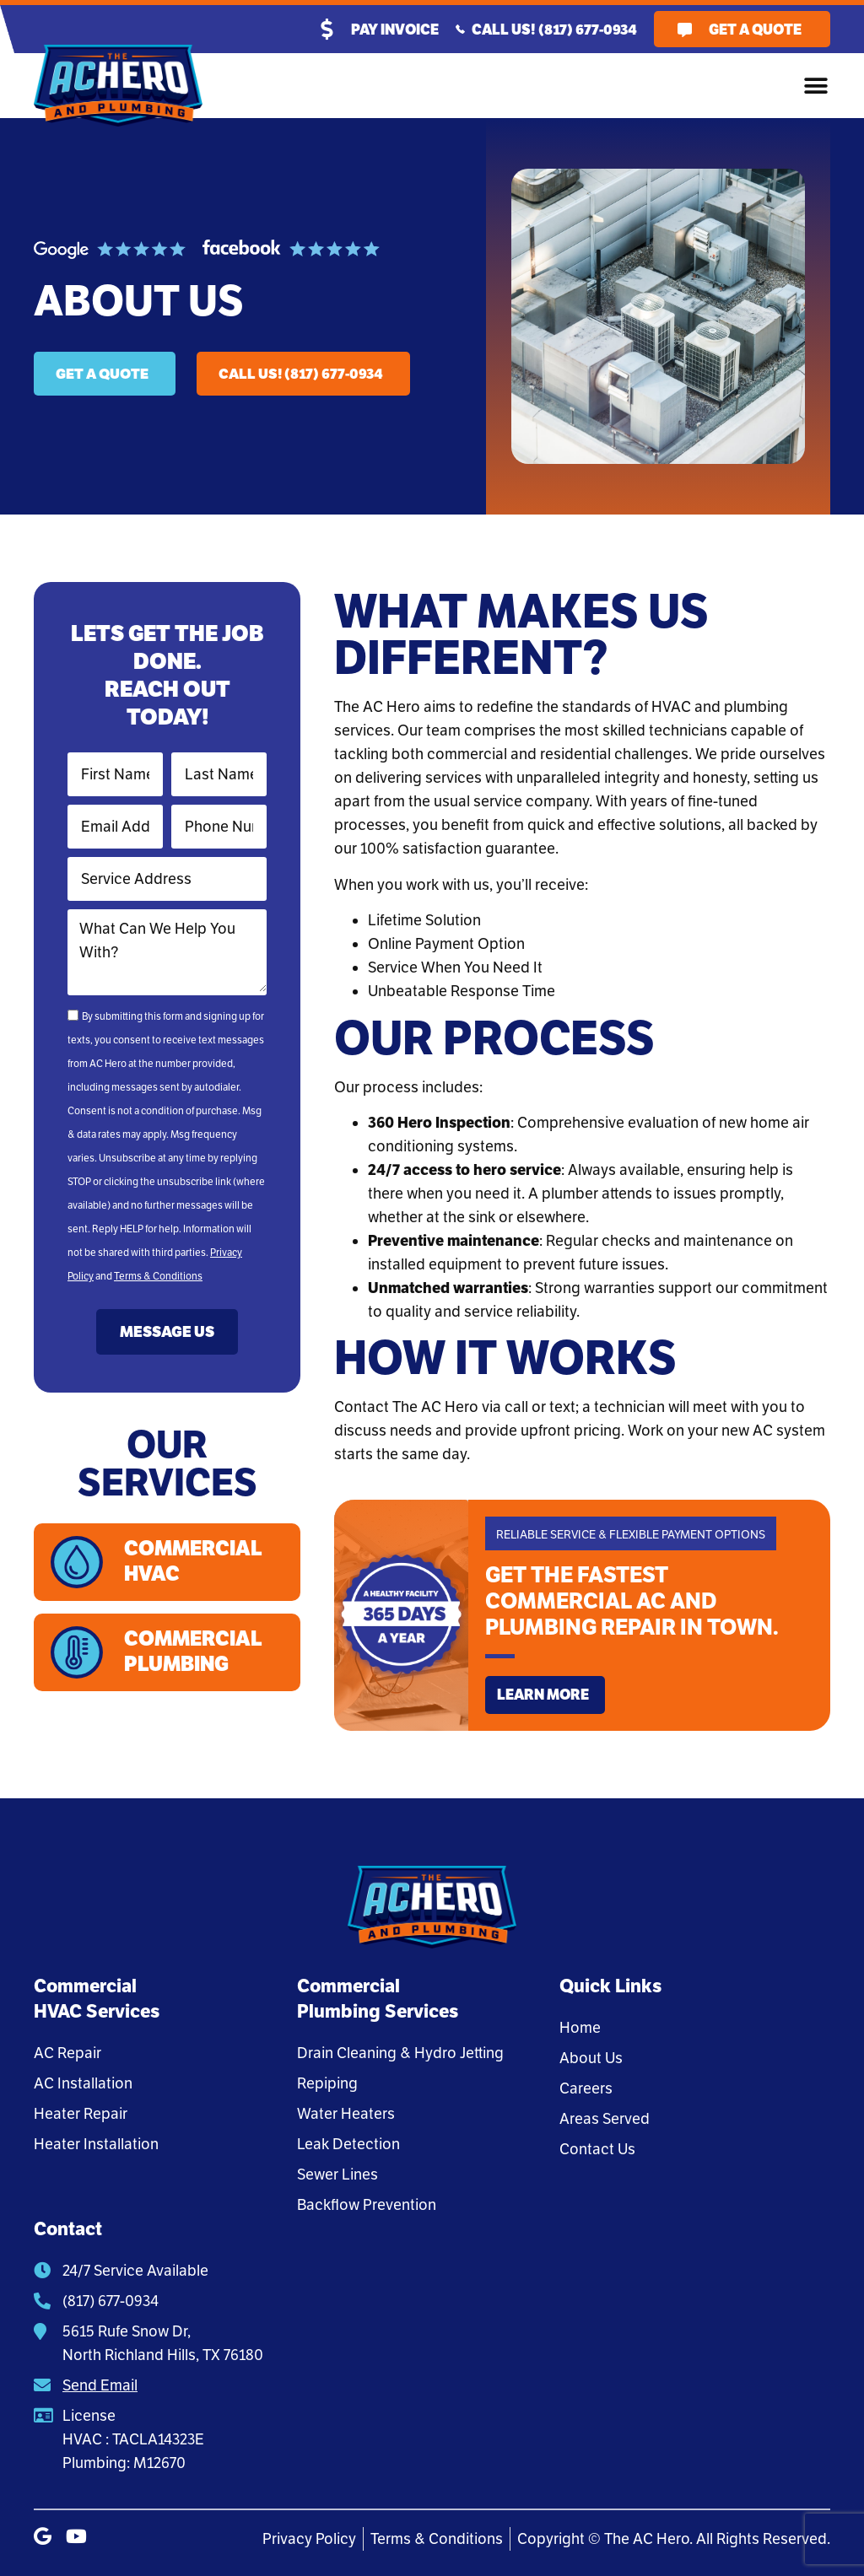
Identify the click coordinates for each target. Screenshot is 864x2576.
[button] (815, 86)
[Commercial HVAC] (78, 1563)
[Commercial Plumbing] (78, 1656)
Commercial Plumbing (196, 1655)
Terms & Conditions (158, 1276)
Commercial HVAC (196, 1562)
